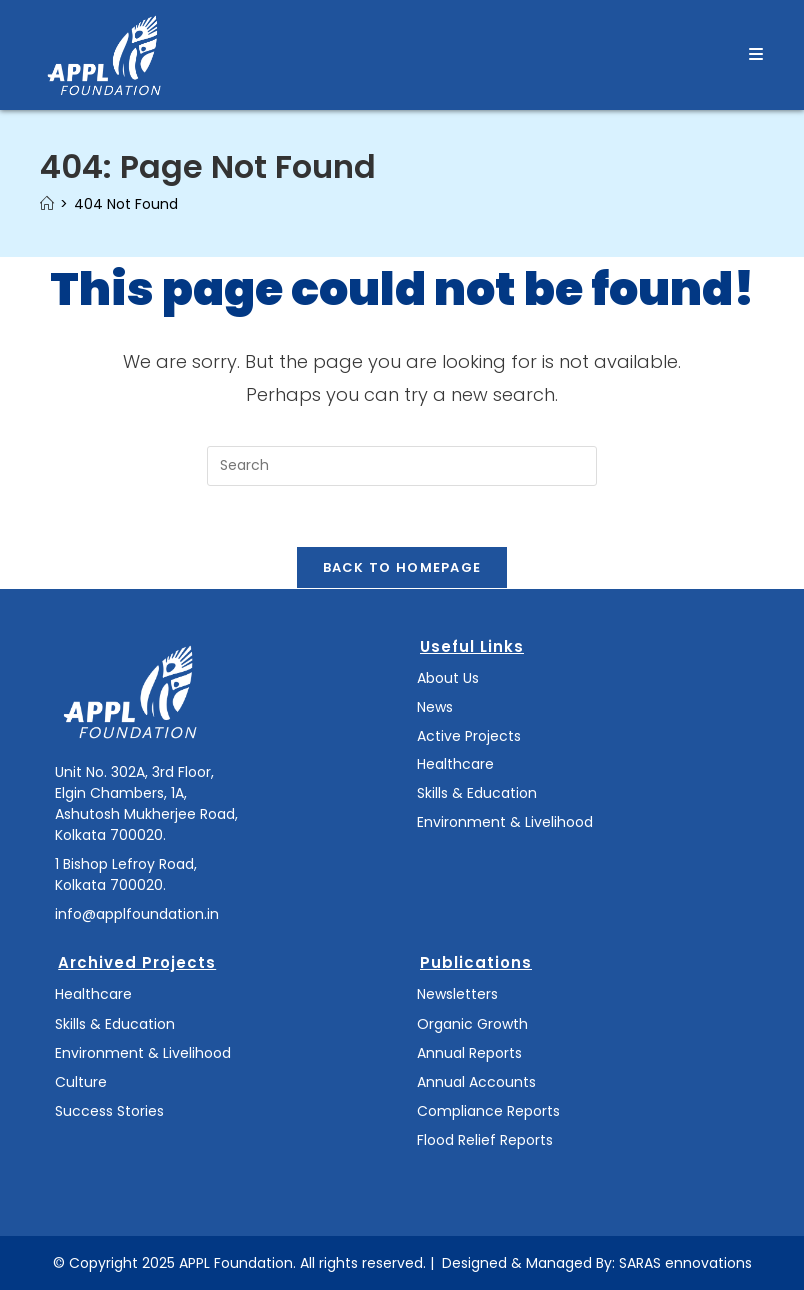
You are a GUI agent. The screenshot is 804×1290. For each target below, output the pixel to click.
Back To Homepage (402, 567)
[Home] (47, 204)
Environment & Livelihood (505, 822)
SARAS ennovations (685, 1263)
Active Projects (469, 736)
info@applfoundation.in (137, 914)
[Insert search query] (402, 466)
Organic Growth (472, 1024)
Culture (81, 1082)
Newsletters (457, 994)
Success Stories (109, 1111)
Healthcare (455, 764)
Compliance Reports (488, 1111)
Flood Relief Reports (485, 1140)
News (435, 707)
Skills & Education (477, 793)
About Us (448, 678)
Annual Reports (469, 1053)
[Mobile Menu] (756, 54)
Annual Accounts (476, 1082)
